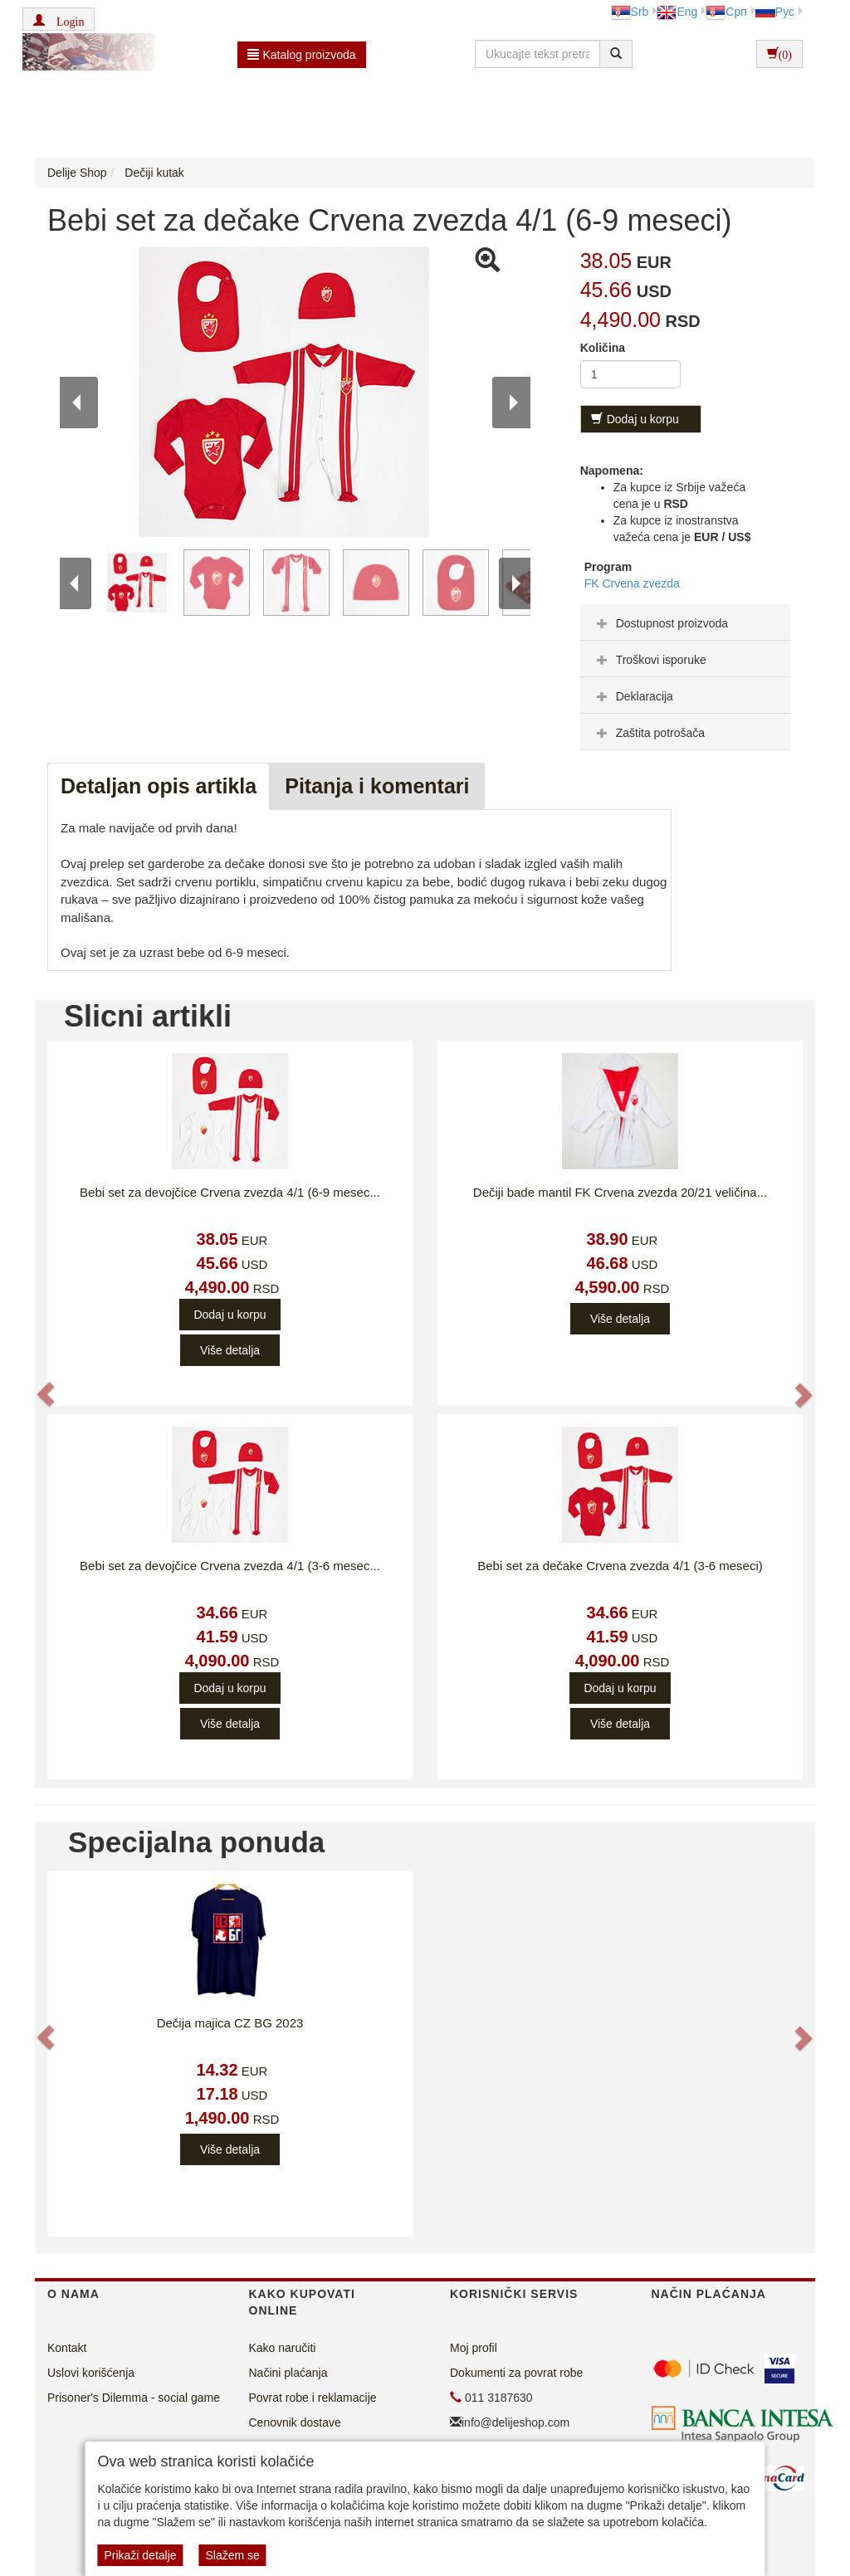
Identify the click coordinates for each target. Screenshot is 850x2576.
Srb (630, 11)
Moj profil (473, 2347)
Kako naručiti (282, 2347)
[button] (58, 19)
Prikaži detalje (140, 2555)
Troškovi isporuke (649, 659)
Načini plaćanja (288, 2372)
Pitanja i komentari (377, 786)
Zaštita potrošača (649, 732)
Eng (677, 11)
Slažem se (232, 2555)
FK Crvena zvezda (632, 583)
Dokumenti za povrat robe (516, 2372)
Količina (602, 347)
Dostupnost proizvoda (660, 623)
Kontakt (66, 2347)
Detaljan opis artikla (158, 786)
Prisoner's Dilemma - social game (133, 2397)
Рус (774, 11)
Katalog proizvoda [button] (301, 54)
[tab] (685, 622)
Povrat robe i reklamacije (313, 2397)
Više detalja (230, 1350)
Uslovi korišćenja (90, 2372)
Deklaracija (633, 696)
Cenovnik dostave (295, 2422)
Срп (726, 11)
